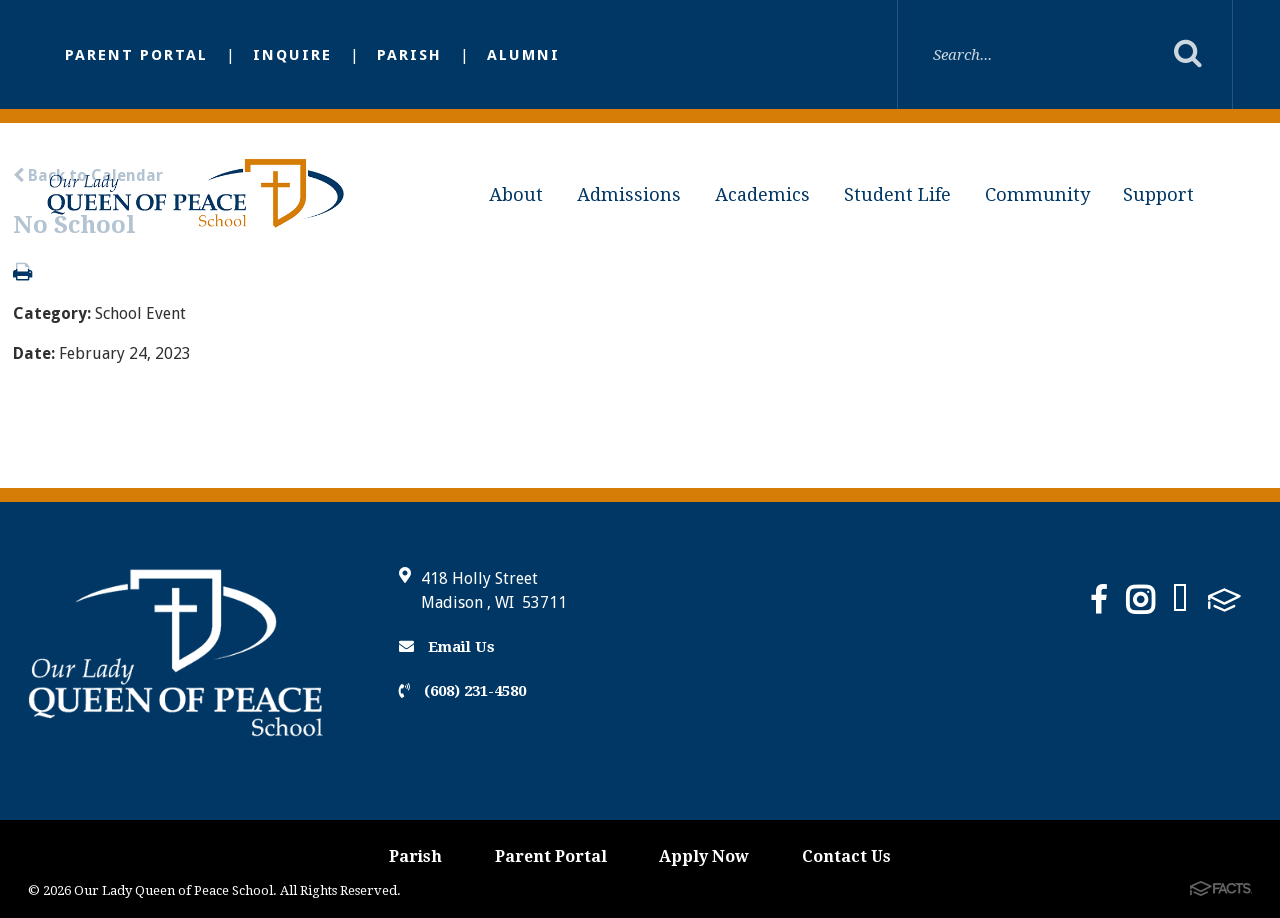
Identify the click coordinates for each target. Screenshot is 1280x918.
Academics (762, 194)
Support (1158, 194)
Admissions (629, 194)
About (516, 194)
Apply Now (704, 856)
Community (1037, 194)
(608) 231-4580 (462, 691)
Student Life (897, 194)
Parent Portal (136, 55)
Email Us (447, 647)
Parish (409, 55)
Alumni (523, 55)
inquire (292, 55)
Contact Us (846, 856)
